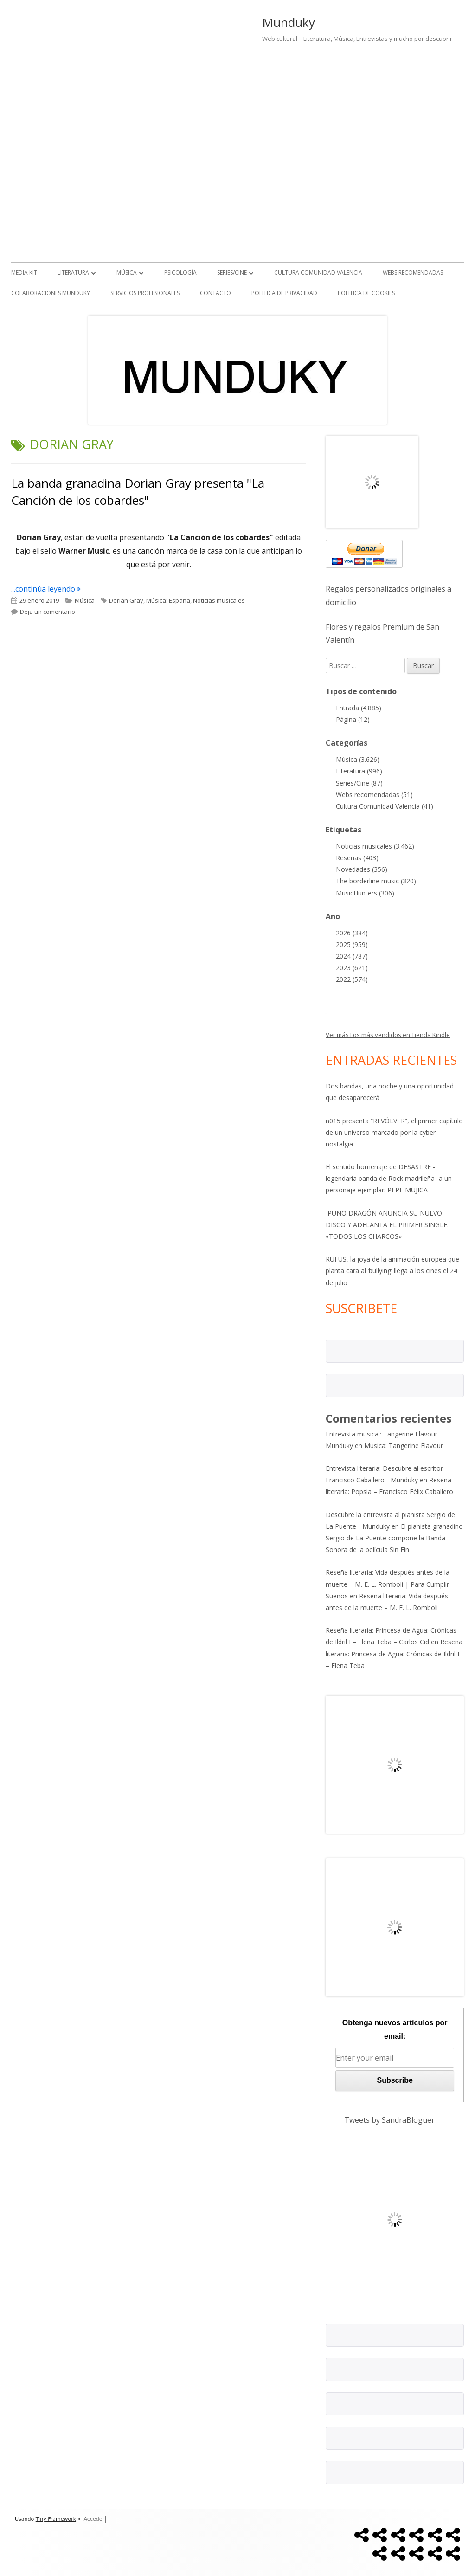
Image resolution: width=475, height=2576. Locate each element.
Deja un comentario (47, 611)
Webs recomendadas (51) (374, 794)
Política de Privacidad (284, 293)
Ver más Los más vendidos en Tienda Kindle (388, 1034)
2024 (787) (352, 956)
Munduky (288, 22)
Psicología (180, 273)
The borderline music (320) (376, 880)
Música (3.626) (357, 759)
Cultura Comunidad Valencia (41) (384, 806)
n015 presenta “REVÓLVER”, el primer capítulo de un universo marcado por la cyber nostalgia (394, 1132)
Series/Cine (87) (359, 783)
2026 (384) (352, 932)
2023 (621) (352, 967)
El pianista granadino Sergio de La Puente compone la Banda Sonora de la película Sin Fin (394, 1538)
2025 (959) (352, 944)
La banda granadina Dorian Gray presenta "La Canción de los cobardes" (137, 491)
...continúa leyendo (46, 589)
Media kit (24, 273)
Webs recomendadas (413, 273)
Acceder (94, 2519)
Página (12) (353, 719)
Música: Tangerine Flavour (403, 1445)
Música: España (168, 600)
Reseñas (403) (357, 857)
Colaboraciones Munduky (50, 293)
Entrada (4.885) (358, 707)
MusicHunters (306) (365, 893)
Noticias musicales (219, 600)
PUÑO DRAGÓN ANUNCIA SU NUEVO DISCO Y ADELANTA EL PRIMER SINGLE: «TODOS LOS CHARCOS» (387, 1225)
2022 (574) (352, 979)
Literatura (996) (359, 770)
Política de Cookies (366, 293)
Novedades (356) (361, 869)
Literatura (73, 273)
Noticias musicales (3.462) (375, 846)
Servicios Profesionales (145, 293)
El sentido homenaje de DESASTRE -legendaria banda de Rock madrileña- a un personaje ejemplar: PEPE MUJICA (389, 1178)
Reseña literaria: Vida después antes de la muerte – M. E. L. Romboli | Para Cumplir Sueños (387, 1584)
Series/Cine (232, 273)
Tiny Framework (56, 2519)
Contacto (215, 293)
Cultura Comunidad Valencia (318, 273)
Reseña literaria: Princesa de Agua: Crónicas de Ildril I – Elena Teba (394, 1653)
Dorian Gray (126, 600)
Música (126, 273)
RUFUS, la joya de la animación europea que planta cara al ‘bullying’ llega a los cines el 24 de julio (392, 1271)
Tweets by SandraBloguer (389, 2120)
